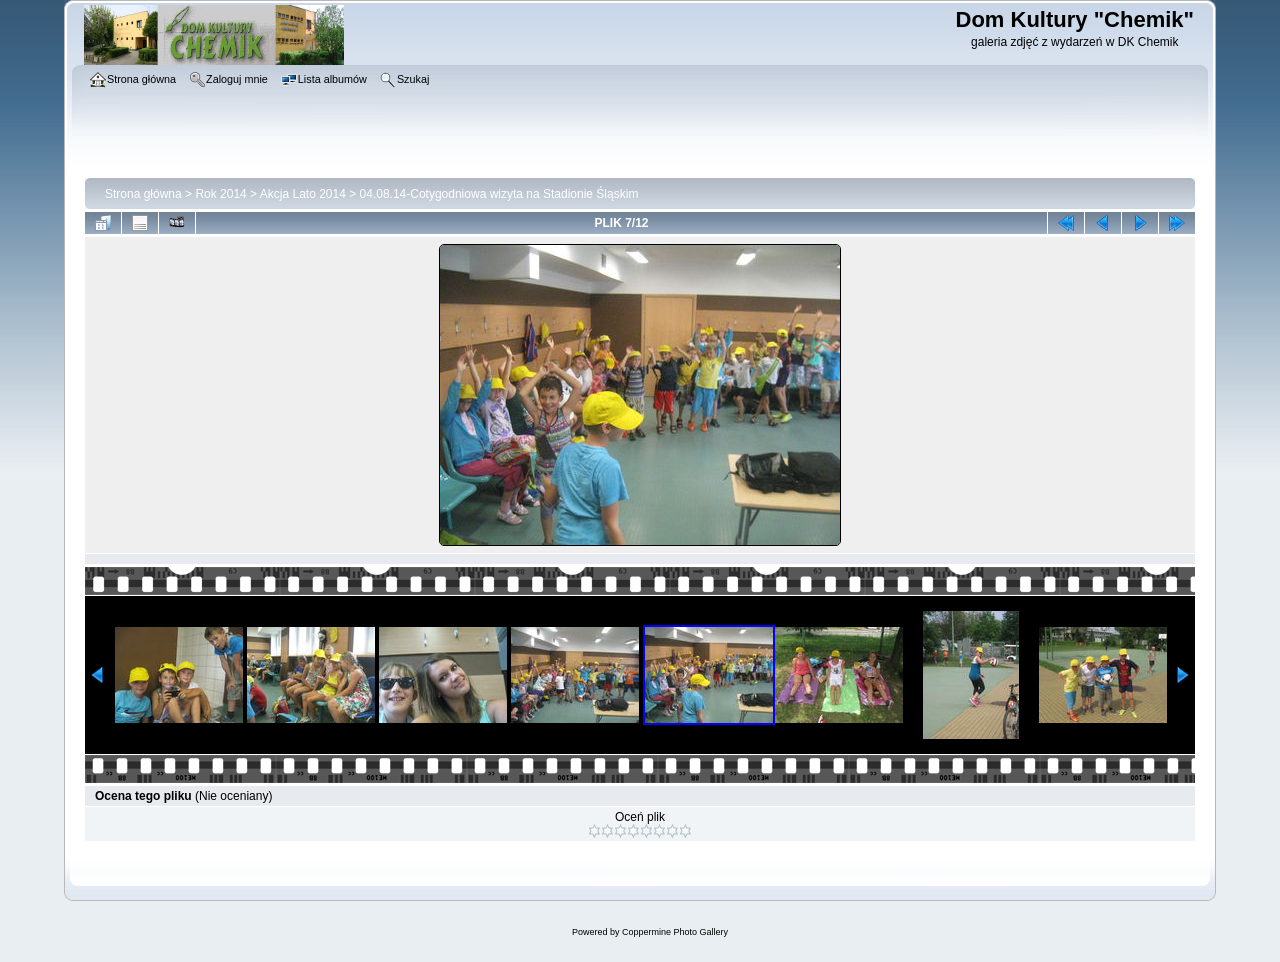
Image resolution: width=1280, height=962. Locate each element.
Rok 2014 (220, 194)
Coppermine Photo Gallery (675, 932)
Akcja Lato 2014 (303, 194)
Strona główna (143, 194)
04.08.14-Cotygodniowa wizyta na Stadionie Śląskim (499, 194)
